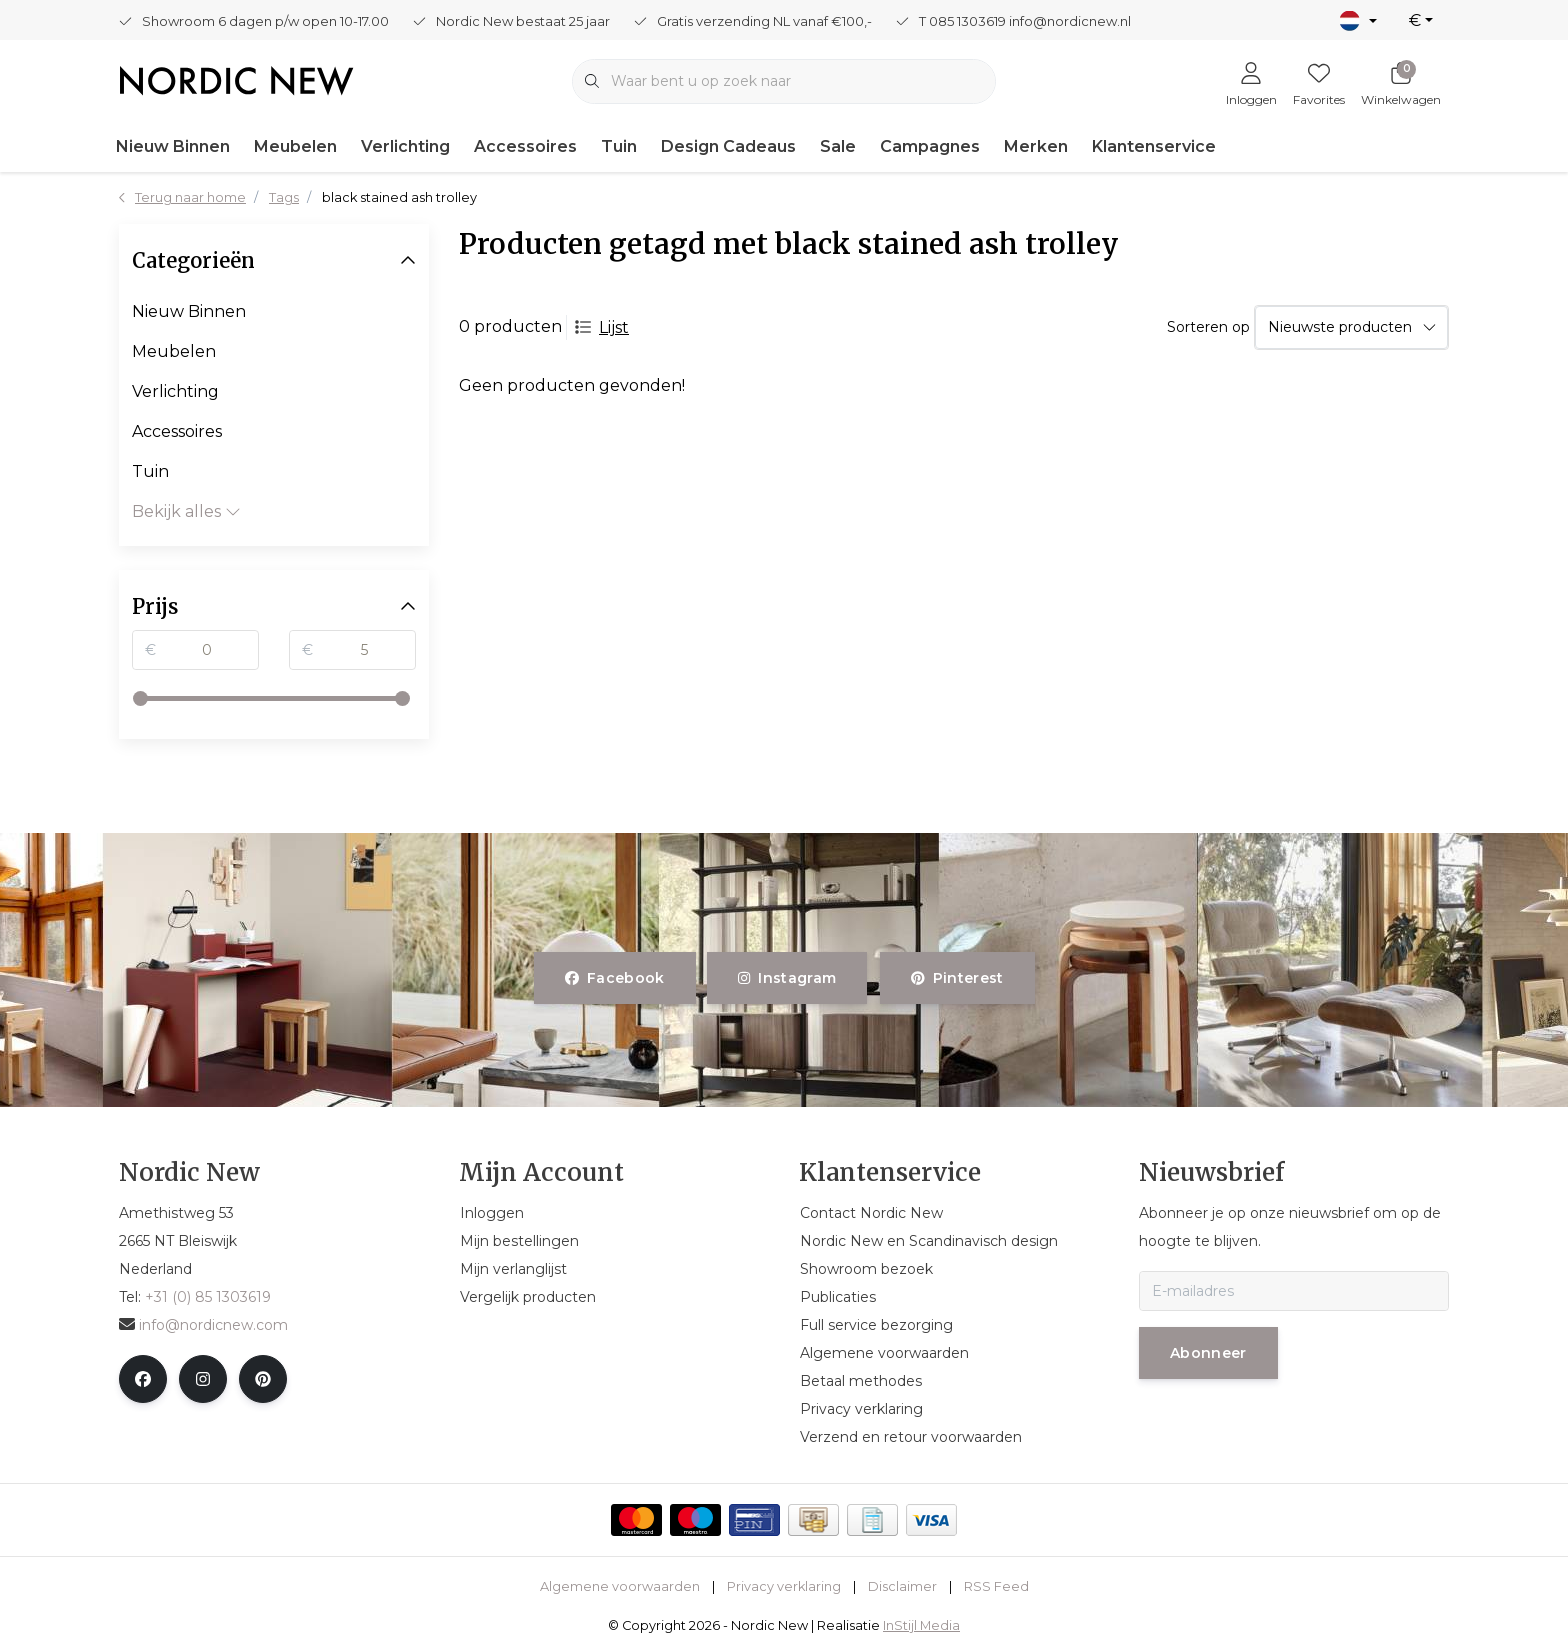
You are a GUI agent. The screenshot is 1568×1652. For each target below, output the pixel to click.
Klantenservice (1154, 146)
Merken (1036, 146)
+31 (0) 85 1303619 (208, 1297)
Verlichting (405, 146)
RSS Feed (996, 1586)
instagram (787, 978)
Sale (838, 146)
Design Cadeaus (728, 146)
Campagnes (930, 146)
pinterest (957, 978)
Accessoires (525, 146)
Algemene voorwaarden (620, 1586)
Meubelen (295, 146)
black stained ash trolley (399, 197)
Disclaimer (902, 1586)
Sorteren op (1208, 327)
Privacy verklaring (784, 1586)
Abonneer (1208, 1353)
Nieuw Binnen (173, 146)
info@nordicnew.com (203, 1325)
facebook (615, 978)
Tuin (619, 146)
